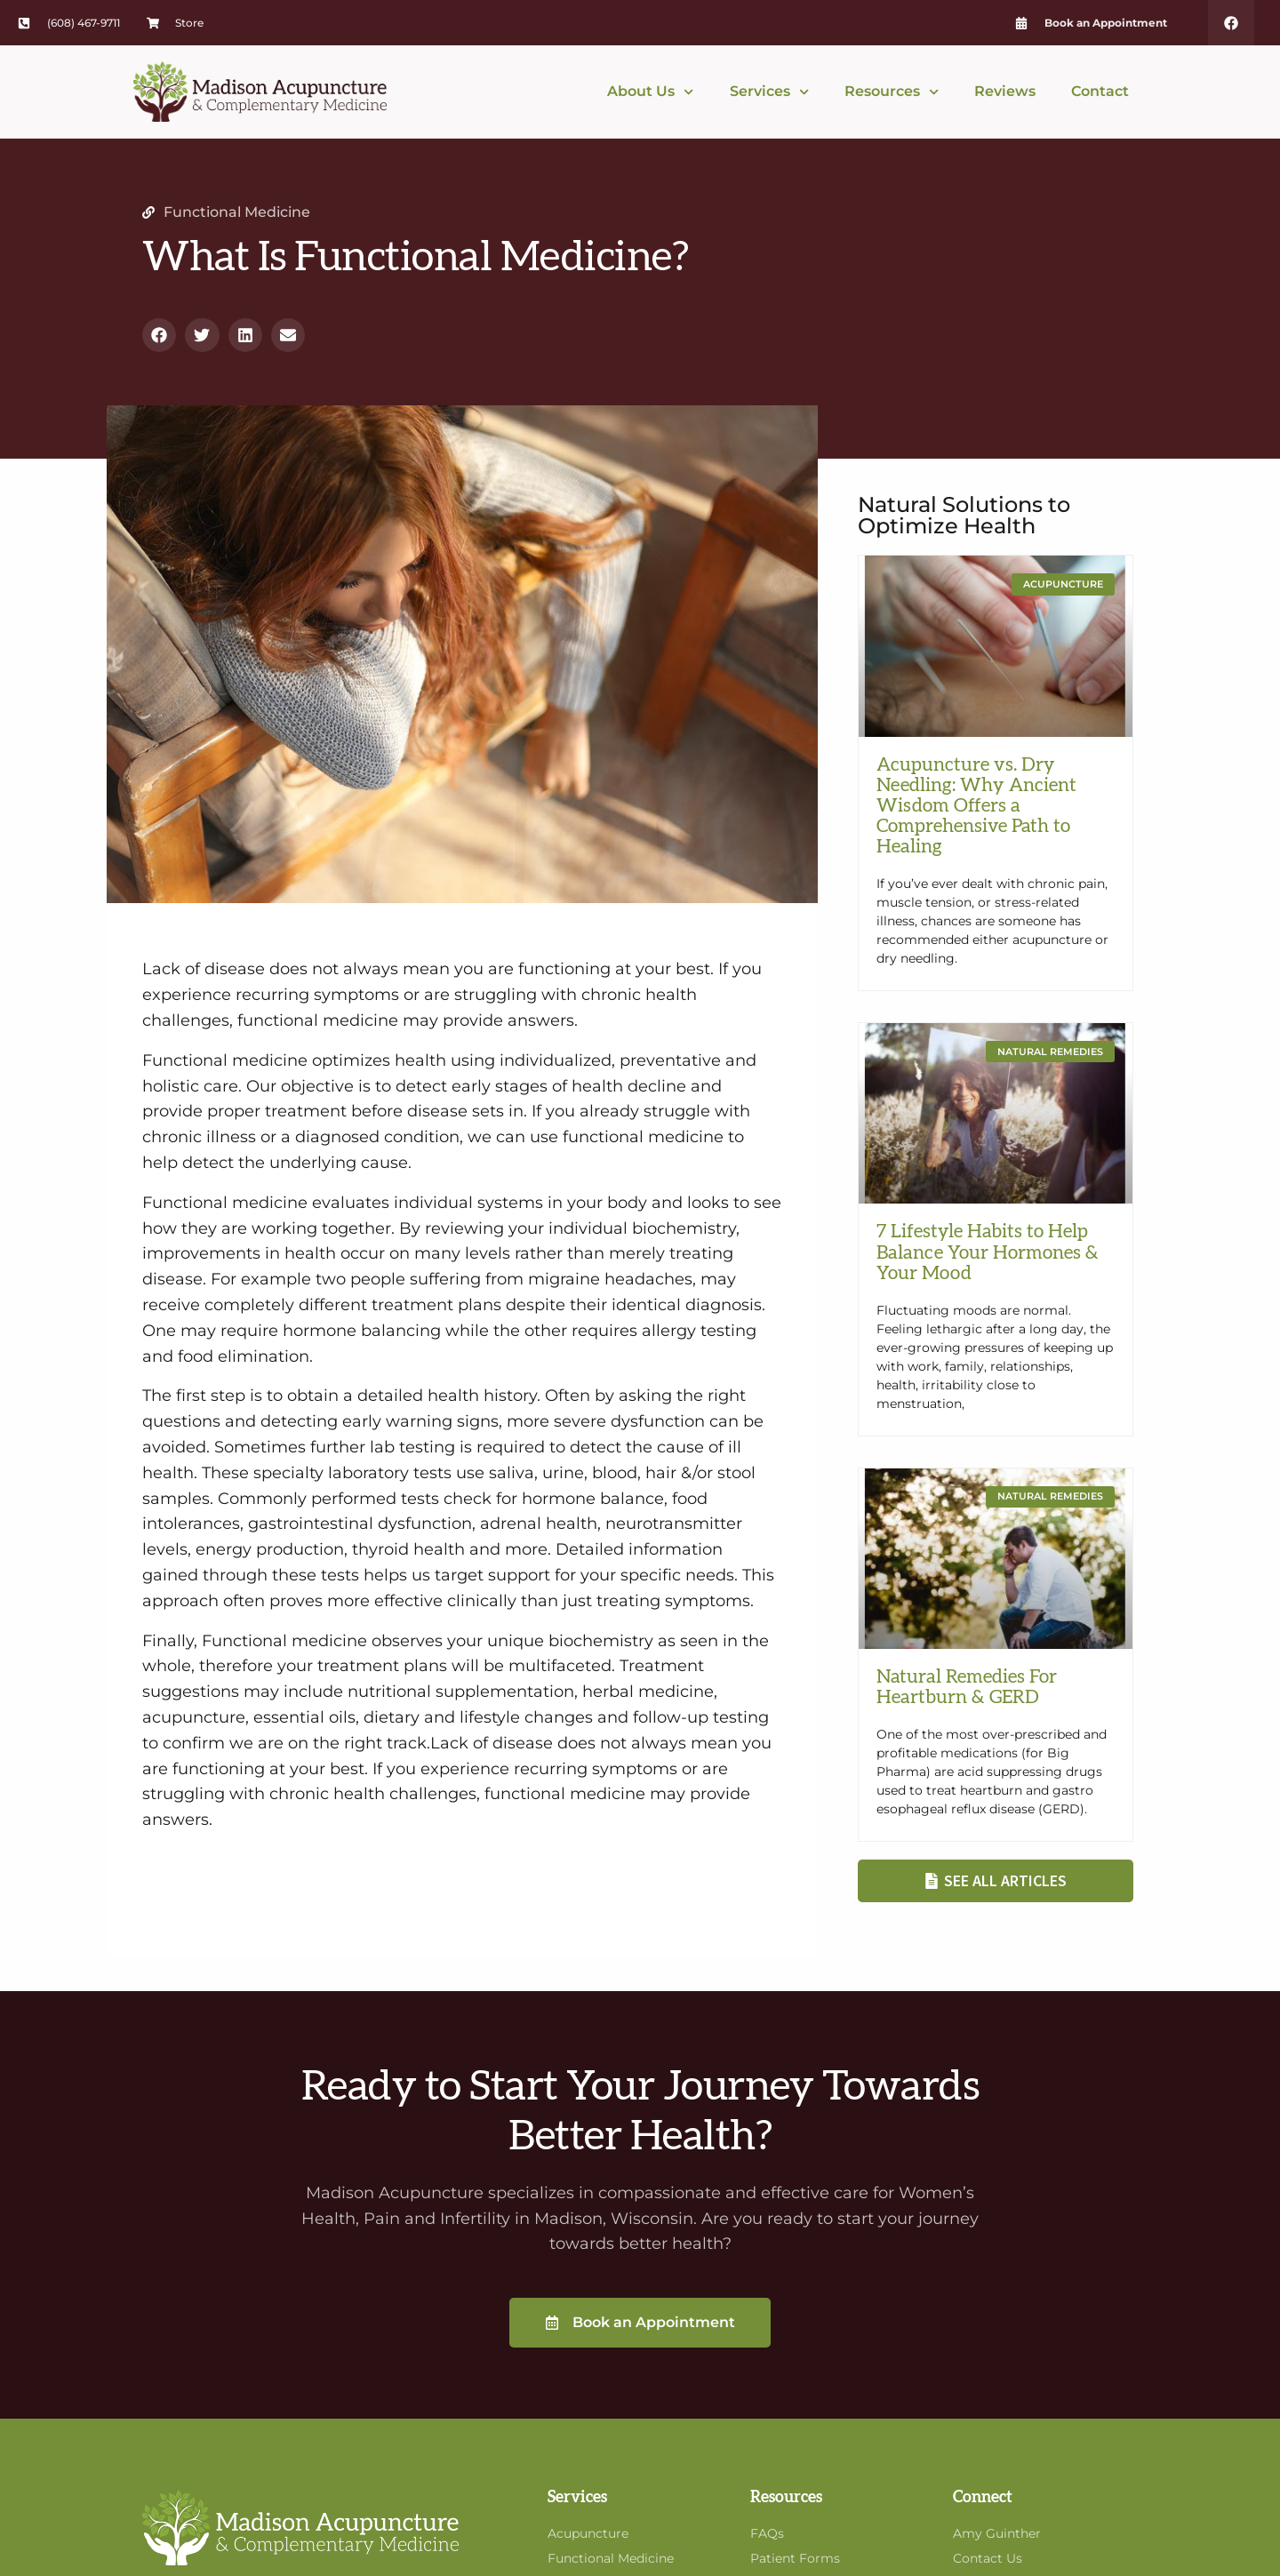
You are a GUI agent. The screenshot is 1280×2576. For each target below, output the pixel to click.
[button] (159, 335)
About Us (650, 92)
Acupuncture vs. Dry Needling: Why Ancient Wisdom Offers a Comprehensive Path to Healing (976, 806)
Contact (1100, 91)
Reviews (1005, 91)
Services (769, 92)
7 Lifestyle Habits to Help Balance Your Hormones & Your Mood (987, 1252)
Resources (891, 92)
